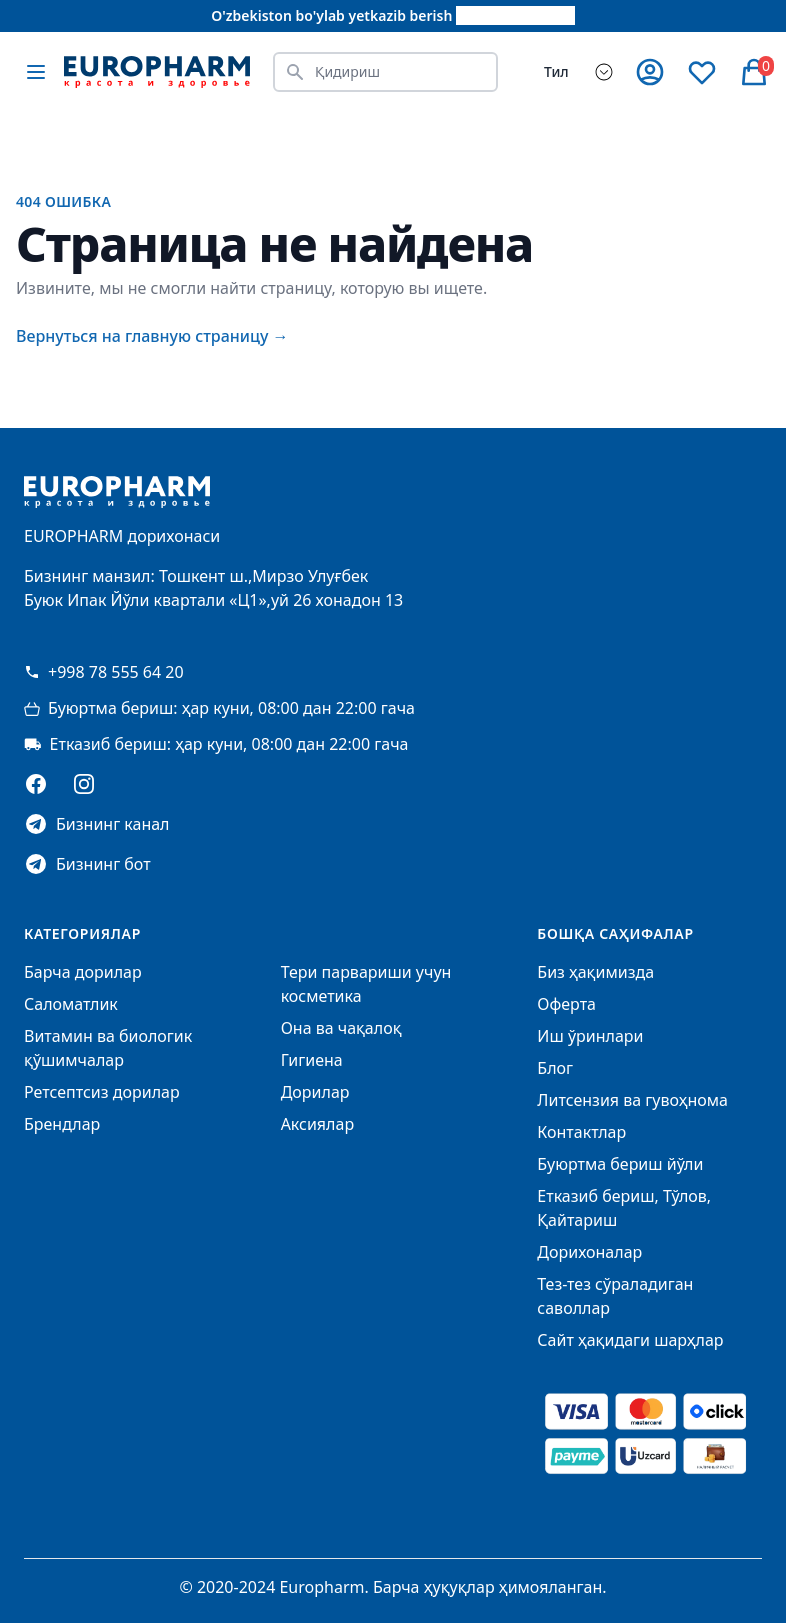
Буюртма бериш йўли (620, 1164)
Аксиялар (317, 1124)
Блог (555, 1068)
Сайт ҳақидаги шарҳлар (630, 1340)
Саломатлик (71, 1004)
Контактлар (581, 1132)
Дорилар (315, 1092)
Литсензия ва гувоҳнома (632, 1100)
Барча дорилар (83, 972)
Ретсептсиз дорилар (102, 1092)
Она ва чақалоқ (341, 1028)
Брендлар (62, 1124)
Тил (556, 71)
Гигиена (312, 1060)
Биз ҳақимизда (595, 972)
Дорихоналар (589, 1252)
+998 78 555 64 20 (104, 672)
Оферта (566, 1004)
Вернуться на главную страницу (152, 336)
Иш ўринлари (590, 1036)
